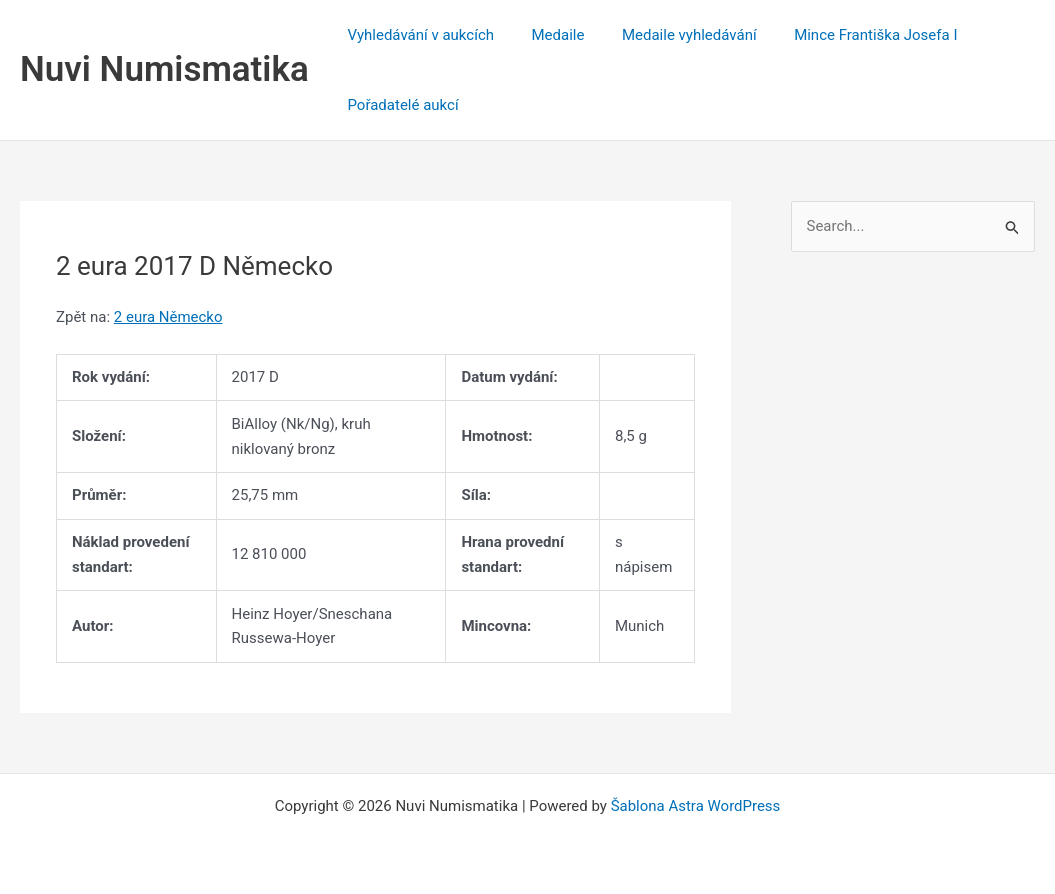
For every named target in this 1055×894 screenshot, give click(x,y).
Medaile (546, 35)
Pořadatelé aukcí (399, 105)
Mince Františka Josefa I (849, 35)
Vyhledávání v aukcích (417, 35)
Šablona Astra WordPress (696, 806)
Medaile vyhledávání (670, 35)
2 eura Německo (168, 317)
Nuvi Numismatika (164, 69)
